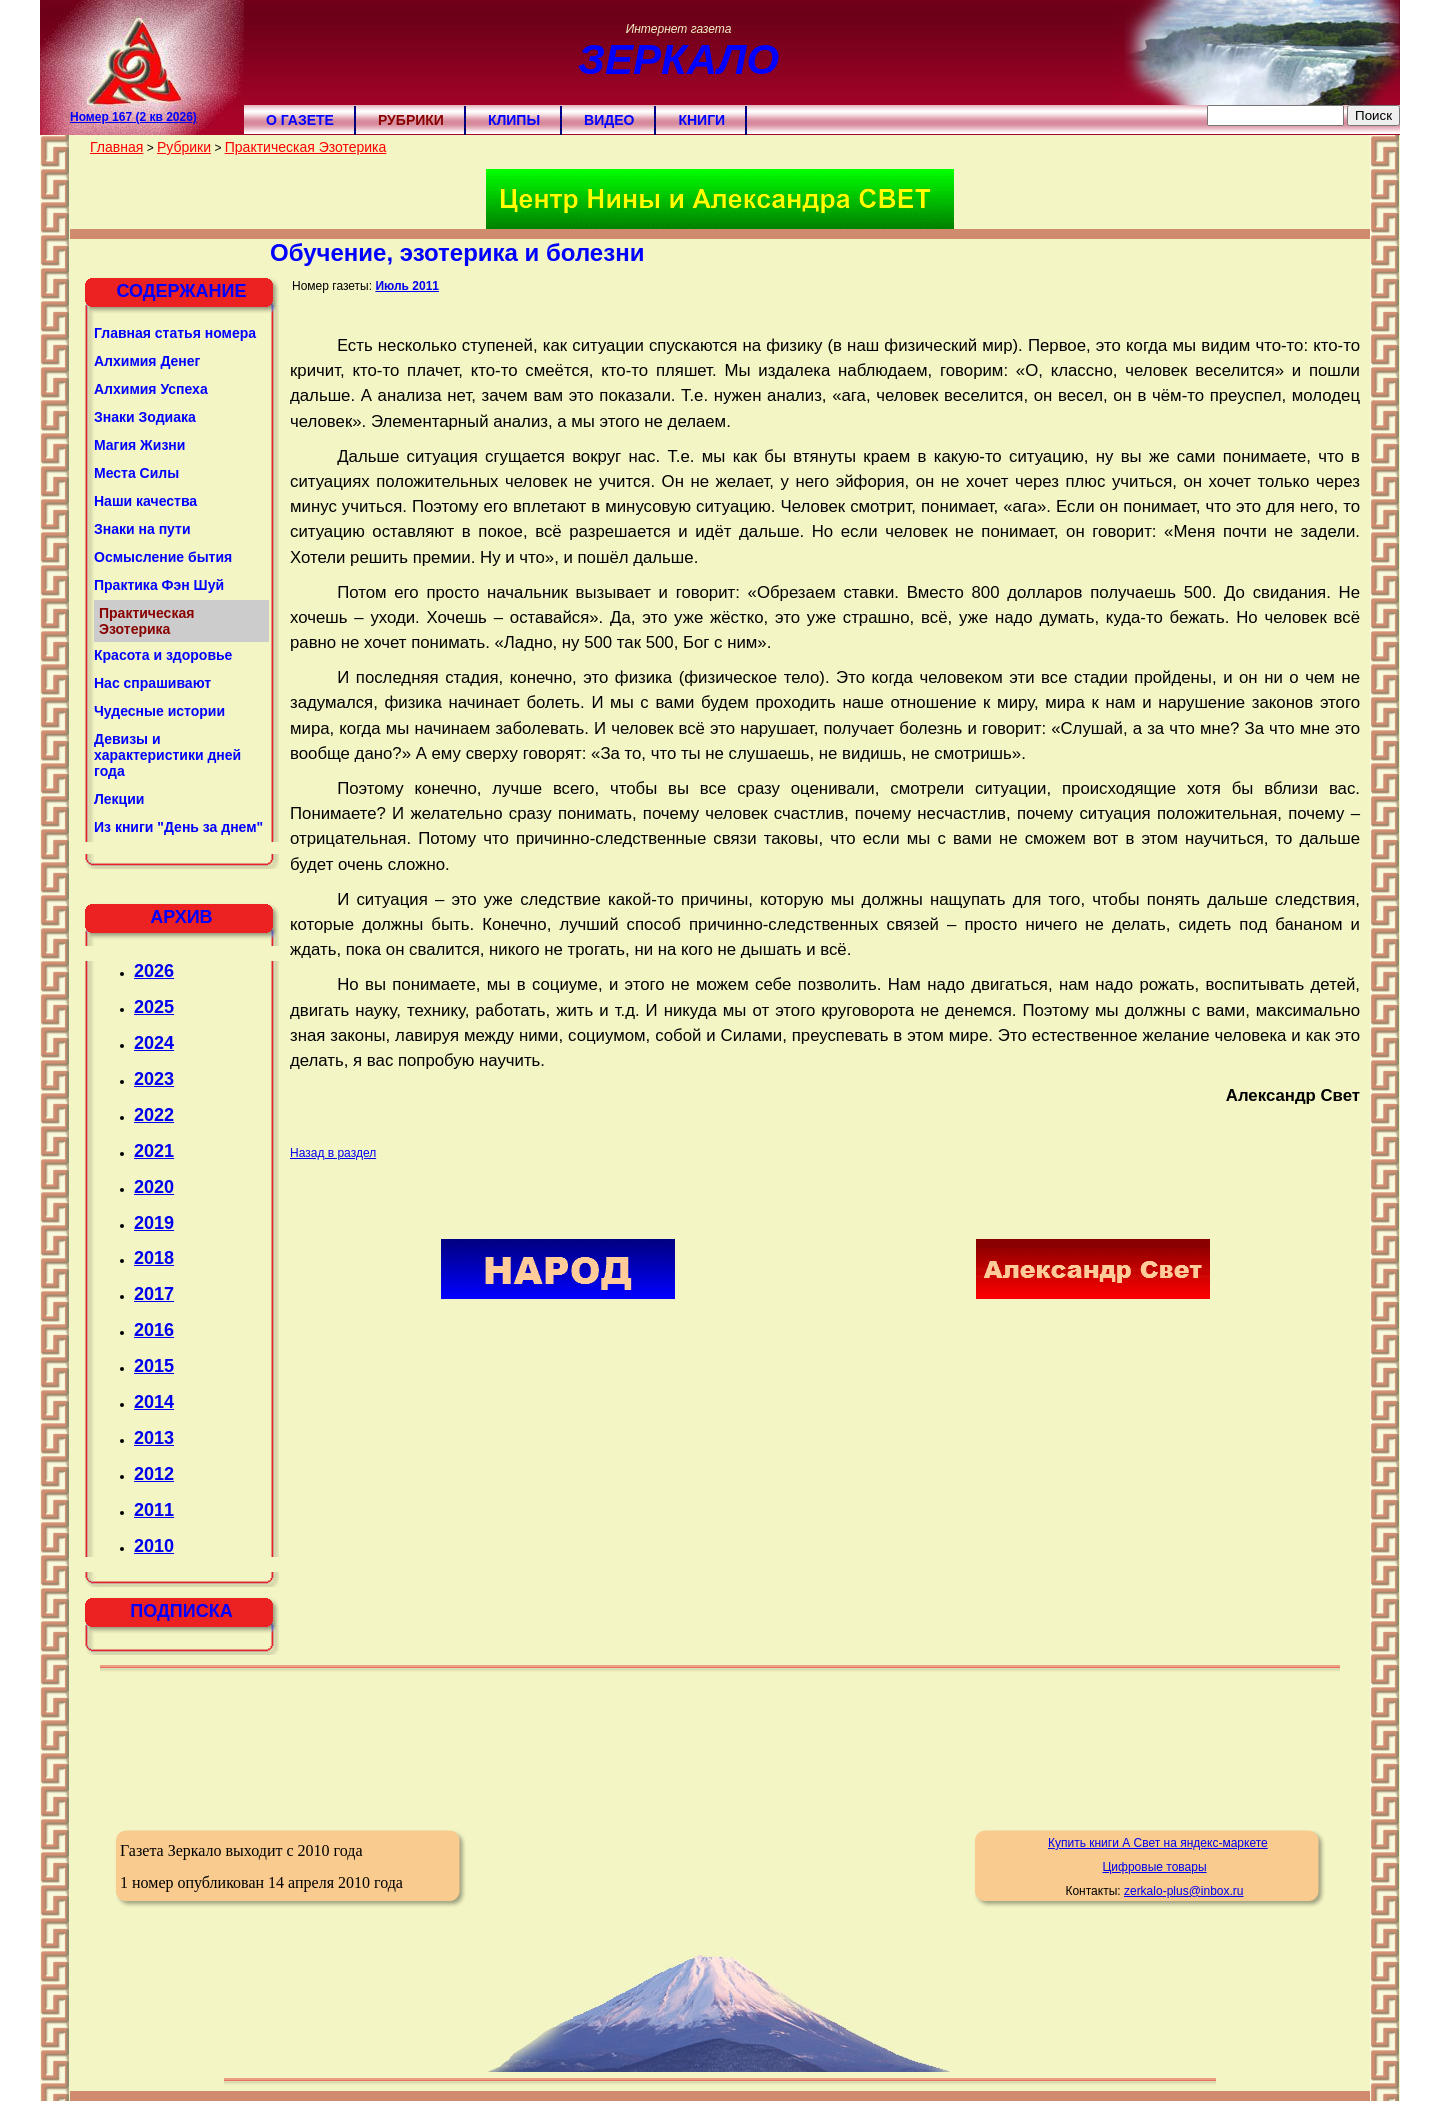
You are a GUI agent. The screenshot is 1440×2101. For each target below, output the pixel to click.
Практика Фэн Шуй (159, 585)
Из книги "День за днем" (178, 827)
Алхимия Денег (147, 361)
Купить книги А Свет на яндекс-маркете (1158, 1843)
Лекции (119, 799)
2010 (154, 1546)
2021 (154, 1151)
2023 (154, 1079)
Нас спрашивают (152, 683)
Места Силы (136, 473)
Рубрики (411, 120)
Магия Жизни (139, 445)
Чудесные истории (159, 711)
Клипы (514, 120)
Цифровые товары (1154, 1867)
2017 (154, 1294)
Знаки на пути (142, 529)
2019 (154, 1223)
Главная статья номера (175, 333)
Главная (116, 147)
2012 (154, 1474)
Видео (609, 120)
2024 (154, 1043)
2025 (154, 1007)
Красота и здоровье (163, 655)
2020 (154, 1187)
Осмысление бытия (163, 557)
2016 (154, 1330)
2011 (154, 1510)
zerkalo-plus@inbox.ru (1184, 1891)
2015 (154, 1366)
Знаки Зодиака (145, 417)
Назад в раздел (333, 1153)
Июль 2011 (407, 286)
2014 (154, 1402)
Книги (701, 120)
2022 (154, 1115)
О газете (300, 120)
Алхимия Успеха (151, 389)
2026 (154, 971)
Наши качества (145, 501)
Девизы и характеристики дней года (167, 755)
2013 (154, 1438)
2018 (154, 1258)
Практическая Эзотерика (306, 147)
